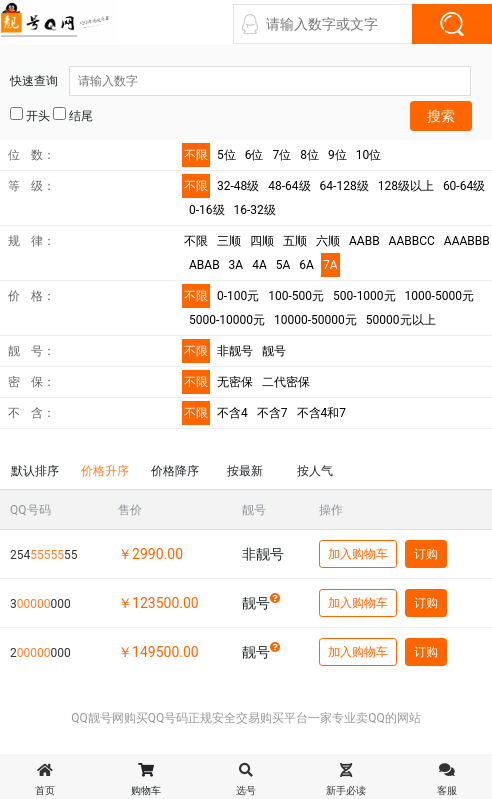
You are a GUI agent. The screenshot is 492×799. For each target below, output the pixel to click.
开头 (30, 115)
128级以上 (406, 186)
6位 (254, 155)
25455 (43, 555)
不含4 (232, 413)
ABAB (204, 265)
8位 (309, 155)
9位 (337, 155)
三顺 (229, 241)
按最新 (245, 471)
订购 (426, 554)
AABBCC (412, 241)
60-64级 (464, 186)
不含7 (272, 413)
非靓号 (235, 351)
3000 (40, 604)
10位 (369, 155)
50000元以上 (401, 320)
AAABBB (467, 241)
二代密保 (286, 382)
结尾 (73, 115)
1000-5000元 (439, 296)
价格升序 (105, 471)
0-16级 (207, 210)
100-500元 (296, 296)
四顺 (262, 241)
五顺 (295, 241)
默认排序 (35, 471)
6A (306, 265)
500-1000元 (364, 296)
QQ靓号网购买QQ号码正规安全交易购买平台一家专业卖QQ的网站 (246, 718)
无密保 (235, 382)
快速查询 (240, 81)
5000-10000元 (227, 320)
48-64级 (289, 186)
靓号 (274, 351)
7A (330, 265)
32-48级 (238, 186)
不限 (196, 155)
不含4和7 (322, 413)
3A (236, 265)
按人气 (315, 471)
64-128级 (344, 186)
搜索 (441, 116)
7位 (282, 155)
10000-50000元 (315, 320)
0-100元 (238, 296)
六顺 (328, 241)
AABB (364, 241)
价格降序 (175, 471)
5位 (226, 155)
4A (259, 265)
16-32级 (255, 210)
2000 (40, 653)
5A (283, 265)
